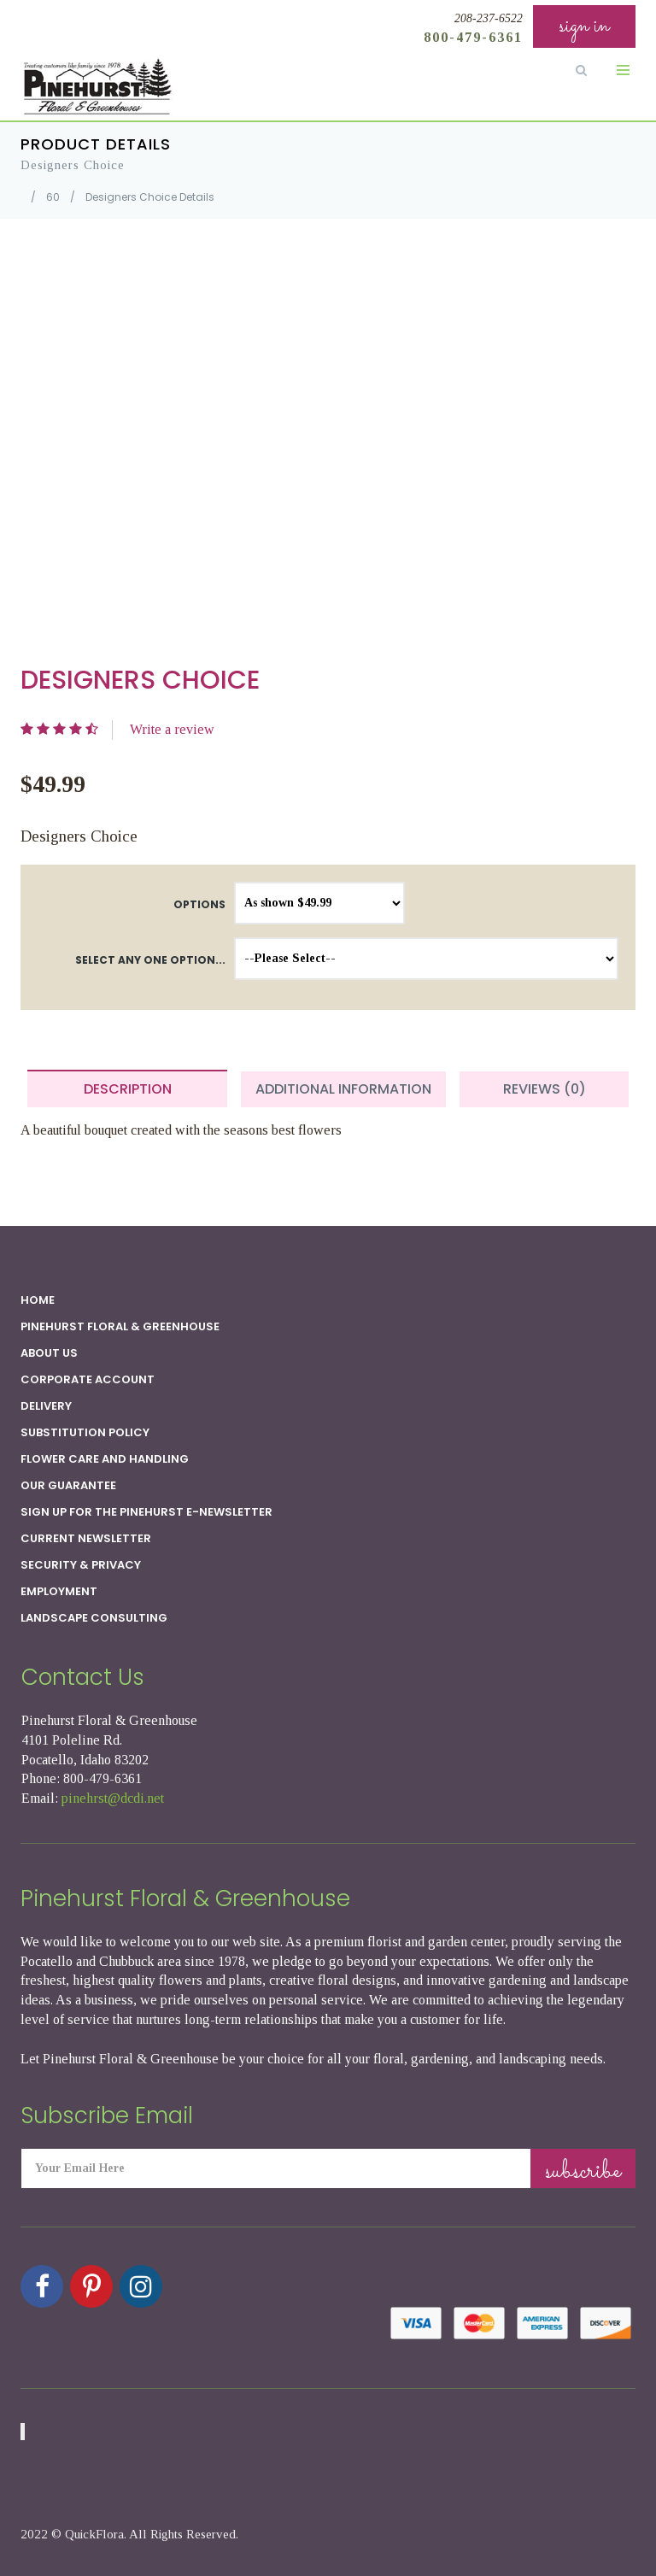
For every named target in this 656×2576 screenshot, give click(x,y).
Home (37, 1300)
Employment (58, 1591)
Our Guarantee (68, 1485)
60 (53, 197)
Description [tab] (128, 1089)
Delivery (46, 1406)
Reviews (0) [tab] (544, 1089)
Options (199, 904)
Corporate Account (87, 1379)
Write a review (172, 729)
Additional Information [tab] (343, 1089)
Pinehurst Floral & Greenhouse (120, 1326)
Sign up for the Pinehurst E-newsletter (146, 1512)
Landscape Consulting (93, 1618)
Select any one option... (150, 960)
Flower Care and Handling (104, 1459)
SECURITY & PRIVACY (80, 1565)
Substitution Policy (84, 1432)
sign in (584, 26)
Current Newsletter (85, 1538)
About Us (49, 1353)
